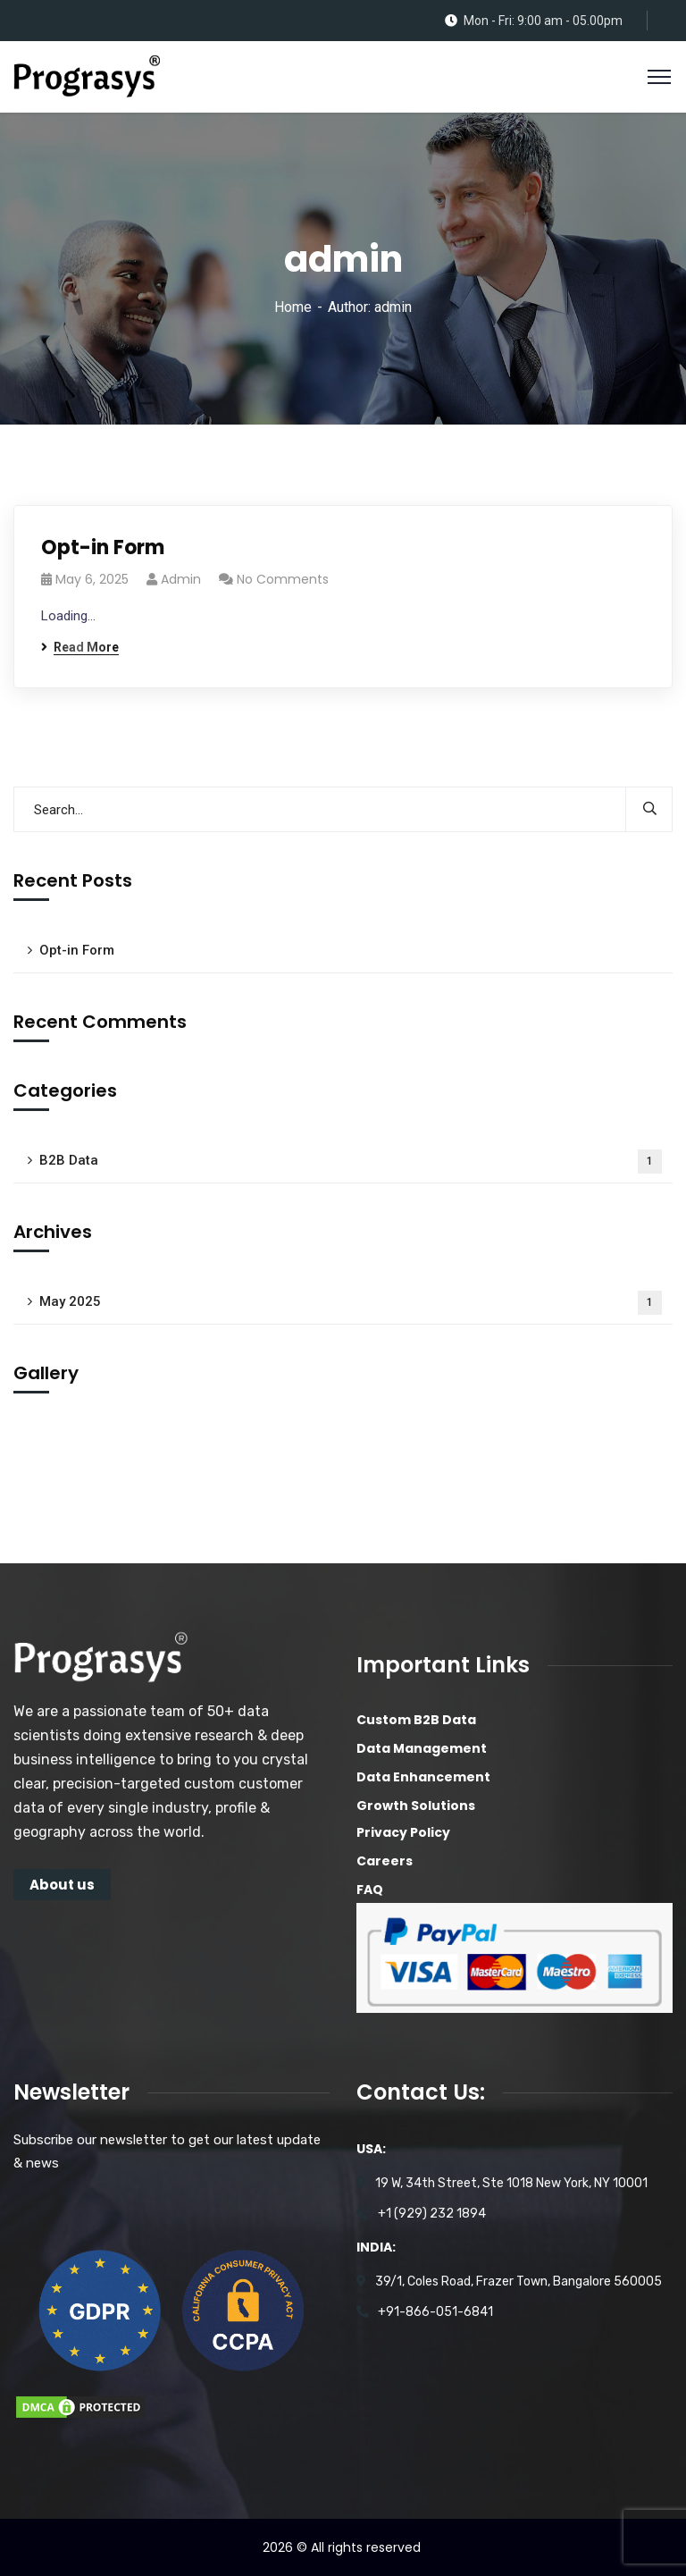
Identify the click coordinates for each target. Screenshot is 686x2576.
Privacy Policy (403, 1832)
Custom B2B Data (416, 1720)
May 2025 (350, 1303)
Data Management (421, 1748)
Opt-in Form (102, 547)
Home (293, 307)
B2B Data (350, 1161)
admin (181, 579)
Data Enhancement (423, 1777)
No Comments (283, 579)
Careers (384, 1861)
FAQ (369, 1889)
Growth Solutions (415, 1805)
